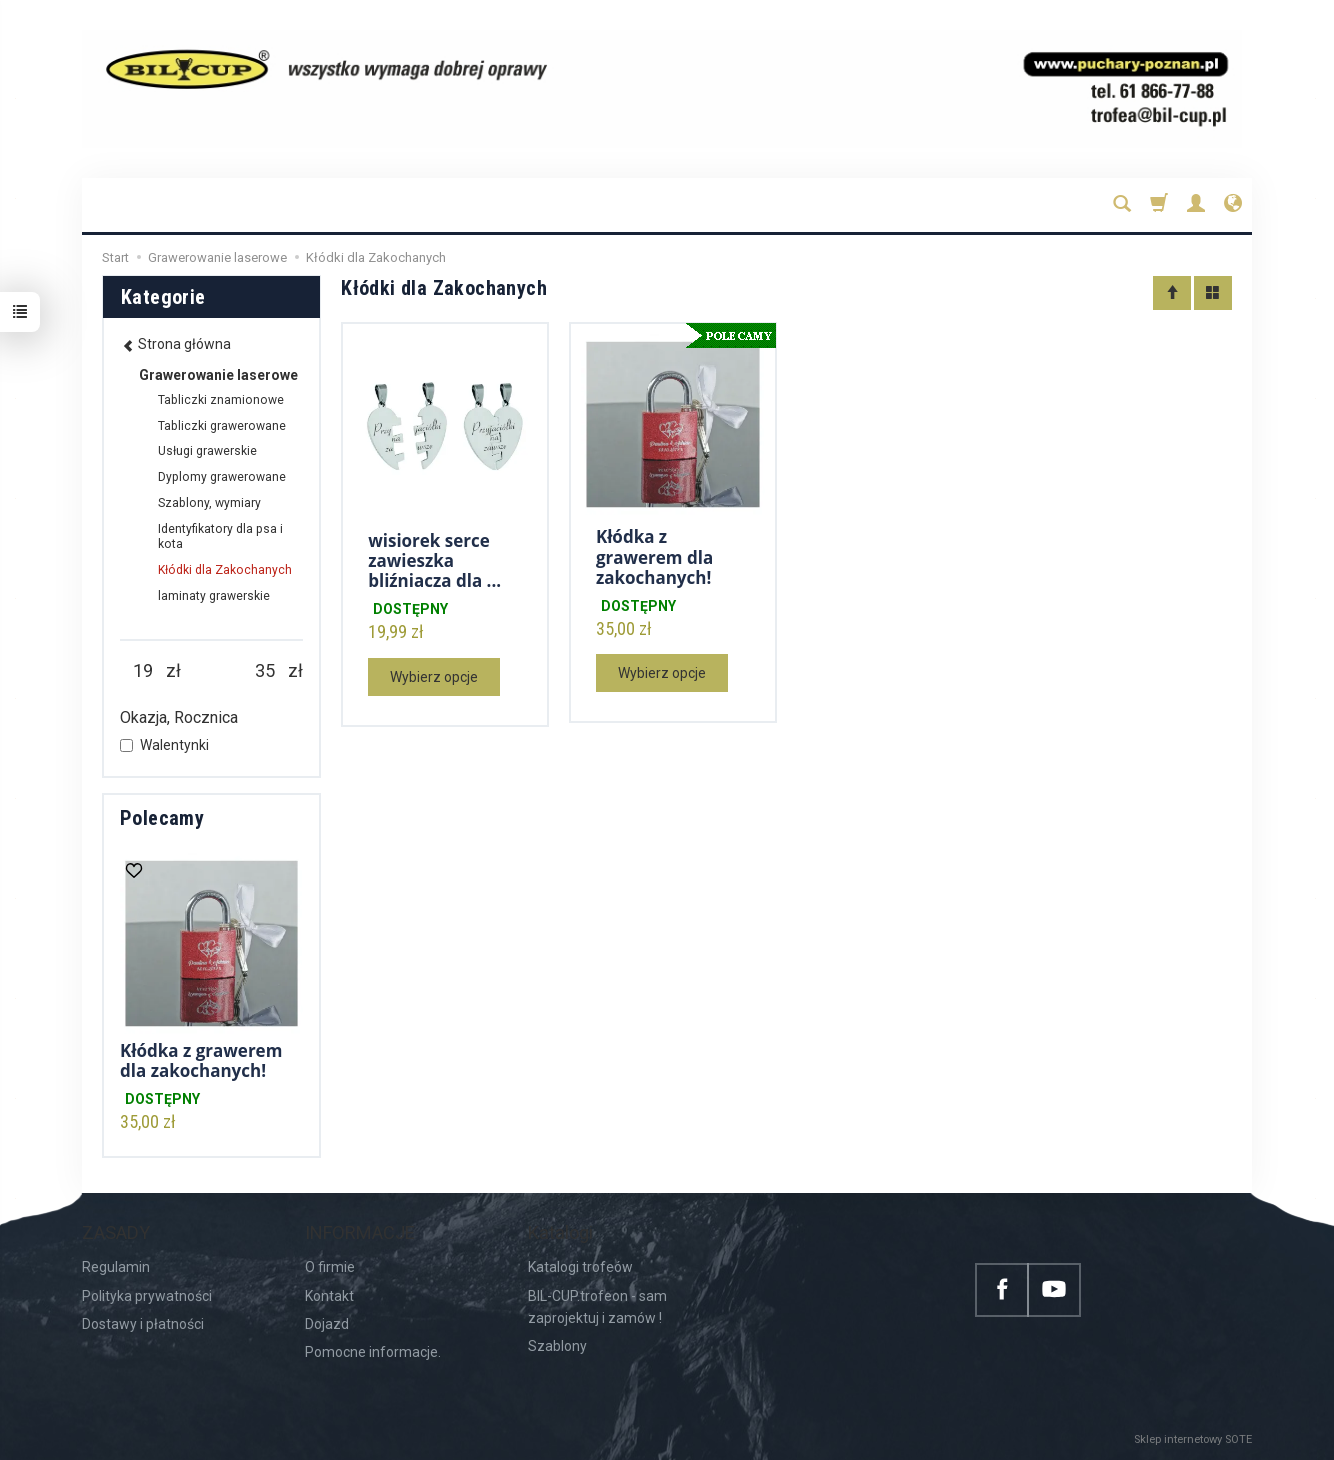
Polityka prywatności (147, 1296)
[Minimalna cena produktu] (143, 671)
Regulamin (116, 1267)
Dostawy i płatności (143, 1324)
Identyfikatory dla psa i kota (220, 537)
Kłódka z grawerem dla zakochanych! (654, 557)
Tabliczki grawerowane (222, 426)
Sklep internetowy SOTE (1193, 1439)
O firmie (330, 1267)
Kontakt (329, 1296)
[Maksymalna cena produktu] (265, 671)
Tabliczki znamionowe (221, 400)
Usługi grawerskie (207, 451)
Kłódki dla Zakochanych (225, 570)
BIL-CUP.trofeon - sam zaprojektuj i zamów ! (597, 1307)
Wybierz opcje (434, 677)
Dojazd (327, 1324)
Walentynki (164, 745)
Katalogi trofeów (580, 1267)
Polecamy (162, 818)
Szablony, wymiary (209, 503)
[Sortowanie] (1172, 293)
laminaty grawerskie (214, 596)
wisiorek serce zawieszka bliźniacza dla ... (434, 561)
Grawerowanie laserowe (218, 375)
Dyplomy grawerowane (222, 477)
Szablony (557, 1346)
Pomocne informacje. (373, 1352)
